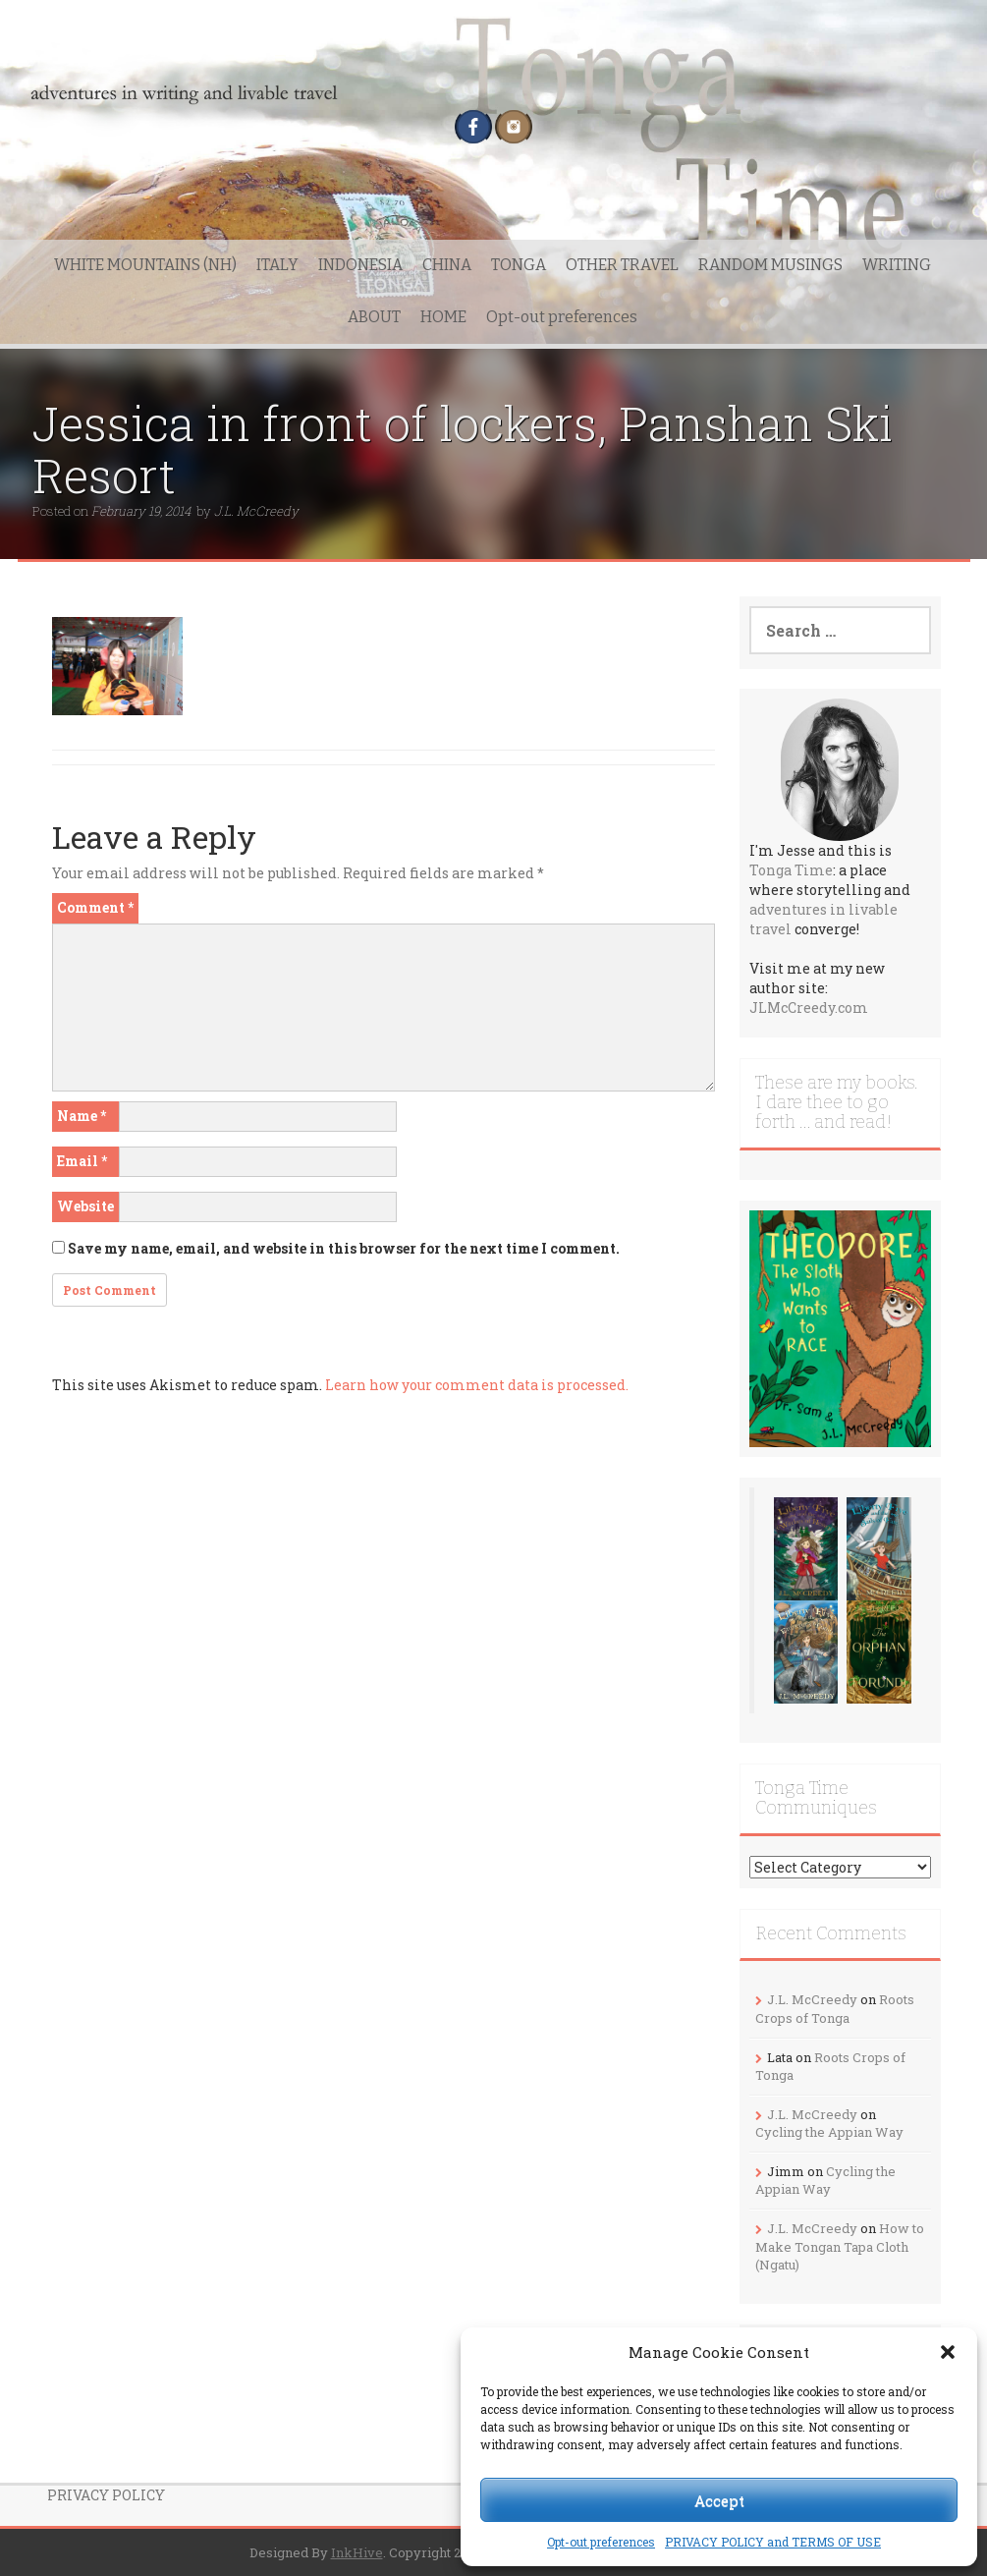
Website (85, 1206)
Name (81, 1115)
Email (82, 1160)
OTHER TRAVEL (622, 264)
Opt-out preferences (601, 2541)
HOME (443, 317)
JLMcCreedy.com (808, 1007)
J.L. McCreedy (256, 511)
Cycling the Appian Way (829, 2132)
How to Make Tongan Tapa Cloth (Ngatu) (839, 2246)
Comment (95, 907)
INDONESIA (360, 264)
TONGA (518, 264)
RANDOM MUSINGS (770, 264)
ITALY (277, 264)
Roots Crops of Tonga (834, 2008)
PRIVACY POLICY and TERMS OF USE (773, 2541)
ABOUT (374, 317)
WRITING (896, 264)
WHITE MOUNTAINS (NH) (145, 264)
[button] (948, 2352)
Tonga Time (791, 870)
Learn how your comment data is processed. (477, 1384)
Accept (719, 2500)
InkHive (357, 2552)
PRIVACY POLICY (106, 2495)
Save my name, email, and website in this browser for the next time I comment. (344, 1248)
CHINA (446, 264)
